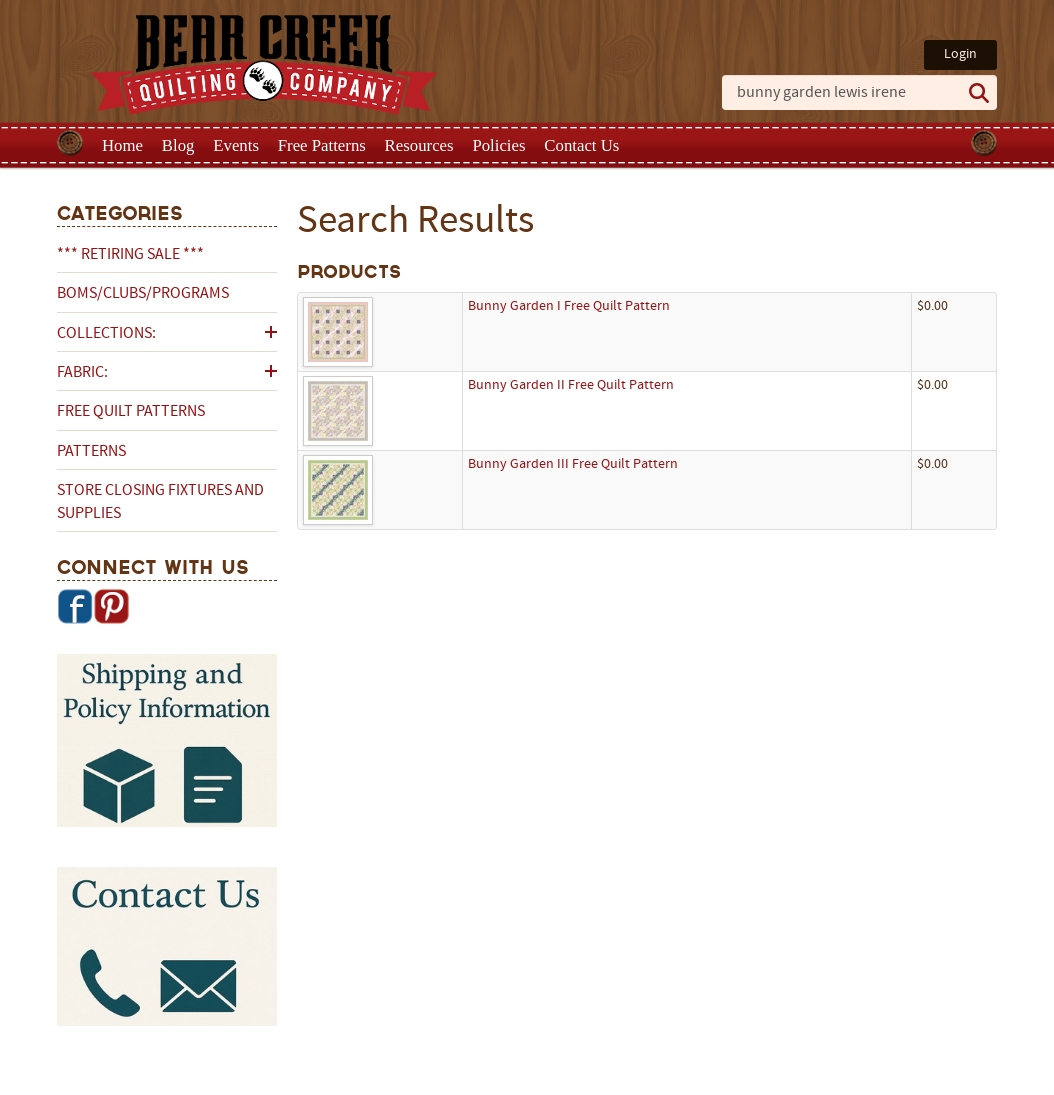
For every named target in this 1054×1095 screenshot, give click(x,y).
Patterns (91, 452)
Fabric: (82, 373)
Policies (498, 145)
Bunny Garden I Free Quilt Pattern (569, 306)
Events (236, 145)
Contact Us (581, 145)
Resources (419, 145)
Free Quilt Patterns (131, 412)
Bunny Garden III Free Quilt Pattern (573, 464)
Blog (178, 145)
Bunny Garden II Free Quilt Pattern (571, 385)
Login (960, 54)
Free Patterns (322, 145)
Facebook (75, 606)
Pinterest (111, 606)
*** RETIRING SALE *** (130, 255)
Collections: (106, 334)
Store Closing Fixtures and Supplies (160, 502)
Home (122, 145)
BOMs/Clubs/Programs (143, 294)
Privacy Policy (684, 1078)
